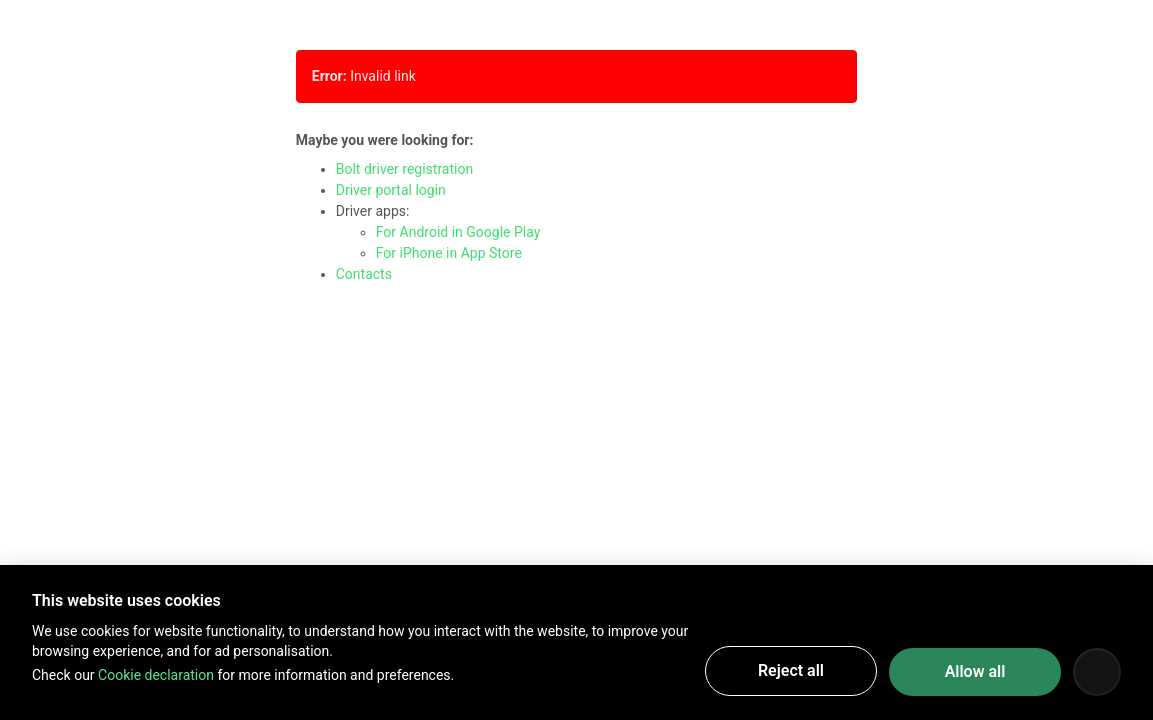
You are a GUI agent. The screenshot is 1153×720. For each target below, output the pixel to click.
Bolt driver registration (404, 169)
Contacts (364, 274)
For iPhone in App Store (449, 253)
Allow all (975, 671)
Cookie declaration (156, 675)
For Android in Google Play (458, 232)
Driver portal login (391, 190)
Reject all (791, 670)
